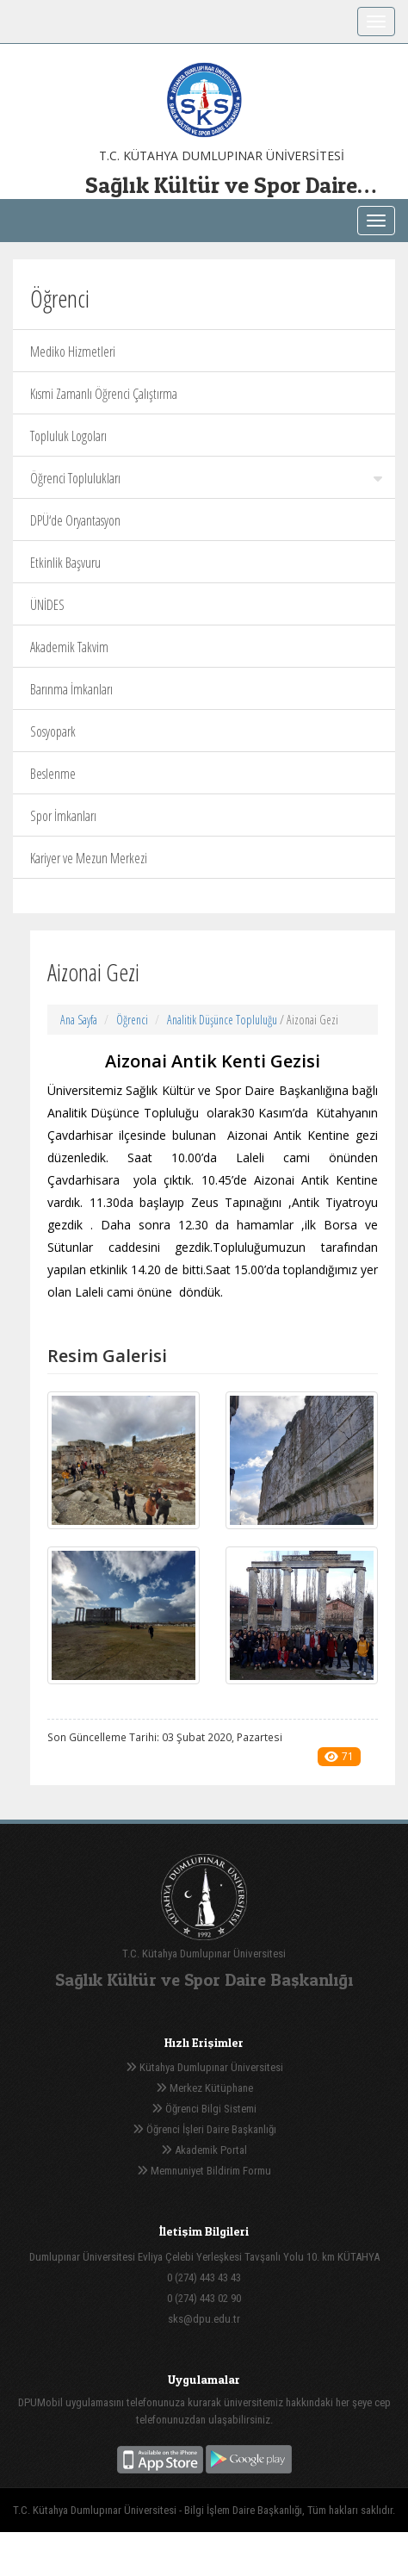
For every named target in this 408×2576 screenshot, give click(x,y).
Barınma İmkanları (71, 689)
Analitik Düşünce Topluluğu (222, 1019)
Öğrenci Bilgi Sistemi (204, 2108)
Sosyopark (53, 731)
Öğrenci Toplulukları (206, 478)
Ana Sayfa (78, 1019)
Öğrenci (132, 1019)
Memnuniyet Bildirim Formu (204, 2170)
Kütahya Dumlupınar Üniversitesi (204, 2067)
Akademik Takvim (69, 647)
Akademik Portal (204, 2150)
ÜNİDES (47, 604)
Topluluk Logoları (68, 435)
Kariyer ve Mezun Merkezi (88, 858)
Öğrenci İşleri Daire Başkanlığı (204, 2129)
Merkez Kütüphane (204, 2087)
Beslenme (53, 773)
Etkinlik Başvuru (65, 562)
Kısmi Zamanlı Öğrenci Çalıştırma (103, 393)
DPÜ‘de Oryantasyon (75, 520)
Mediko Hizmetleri (72, 351)
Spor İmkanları (63, 815)
